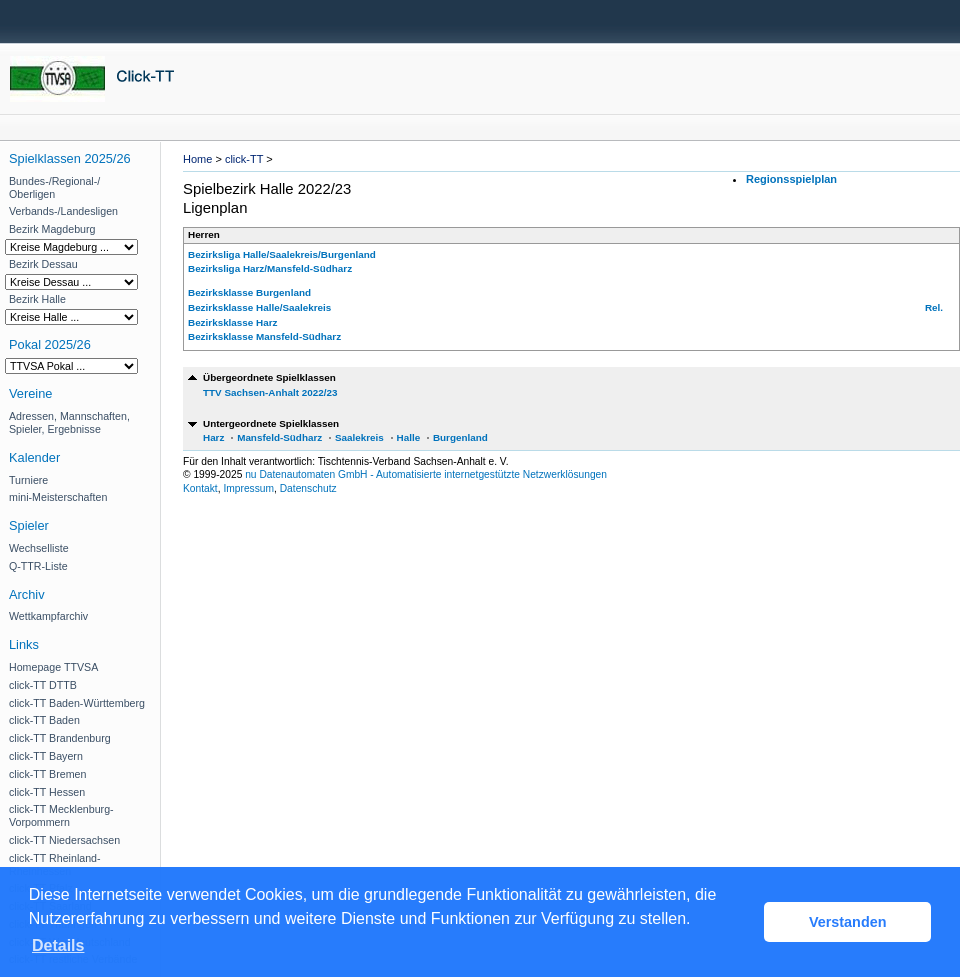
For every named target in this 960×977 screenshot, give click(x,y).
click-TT (244, 159)
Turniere (28, 480)
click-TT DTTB (43, 685)
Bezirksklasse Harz (232, 322)
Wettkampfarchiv (48, 616)
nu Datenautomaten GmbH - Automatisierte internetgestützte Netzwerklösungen (426, 474)
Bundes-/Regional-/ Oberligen (54, 187)
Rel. (934, 307)
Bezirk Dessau (43, 264)
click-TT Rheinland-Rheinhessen (55, 864)
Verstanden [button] (848, 922)
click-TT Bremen (47, 774)
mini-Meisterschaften (58, 497)
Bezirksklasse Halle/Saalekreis (259, 307)
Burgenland (460, 437)
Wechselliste (39, 548)
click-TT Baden (44, 720)
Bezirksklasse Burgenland (249, 292)
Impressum (248, 488)
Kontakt (200, 488)
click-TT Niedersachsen (64, 840)
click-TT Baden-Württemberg (77, 703)
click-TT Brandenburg (60, 738)
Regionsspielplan (791, 179)
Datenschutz (308, 488)
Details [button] (58, 945)
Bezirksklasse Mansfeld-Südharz (264, 336)
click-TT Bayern (46, 756)
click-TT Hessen (47, 792)
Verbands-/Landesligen (63, 211)
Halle (409, 437)
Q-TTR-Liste (38, 566)
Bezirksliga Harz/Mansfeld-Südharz (270, 268)
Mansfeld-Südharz (279, 437)
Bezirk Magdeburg (52, 229)
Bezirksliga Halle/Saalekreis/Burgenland (282, 254)
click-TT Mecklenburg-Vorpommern (61, 815)
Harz (213, 437)
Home (197, 159)
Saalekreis (359, 437)
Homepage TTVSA (53, 667)
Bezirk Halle (37, 299)
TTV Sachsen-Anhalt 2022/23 (270, 392)
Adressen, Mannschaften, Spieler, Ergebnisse (69, 422)
